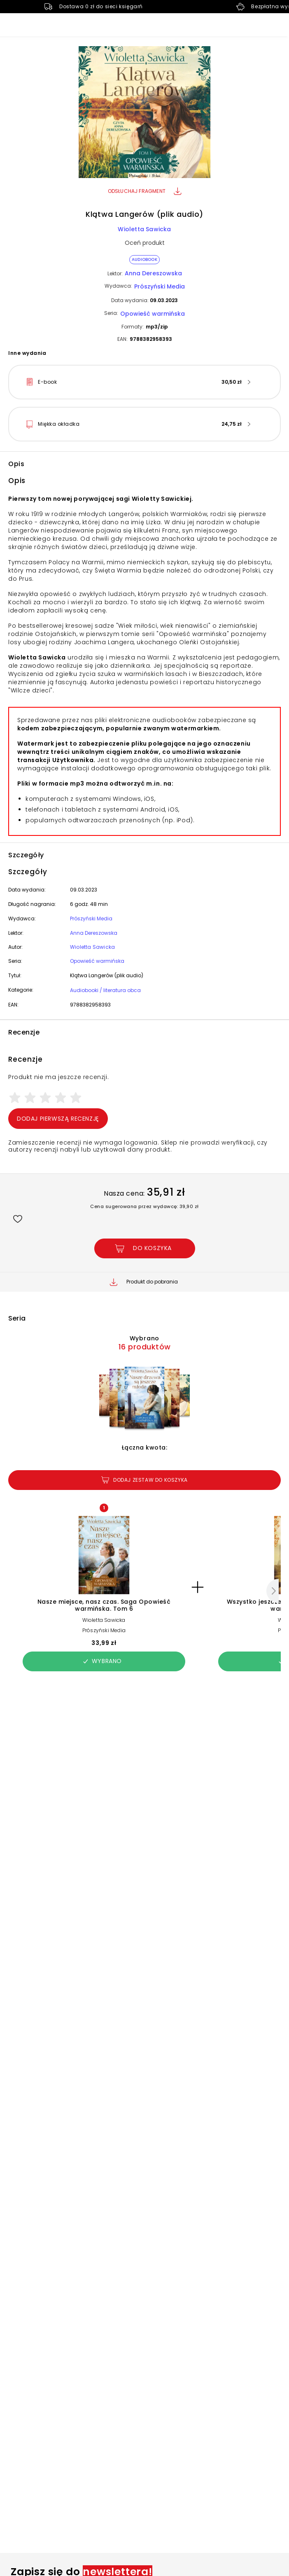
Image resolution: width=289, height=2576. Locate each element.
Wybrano (102, 1661)
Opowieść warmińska (152, 314)
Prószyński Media (159, 286)
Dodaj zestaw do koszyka (144, 1480)
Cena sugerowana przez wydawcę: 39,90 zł (144, 1206)
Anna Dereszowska (153, 273)
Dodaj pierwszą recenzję (58, 1118)
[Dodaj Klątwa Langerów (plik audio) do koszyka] (144, 1248)
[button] (144, 113)
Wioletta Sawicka (144, 229)
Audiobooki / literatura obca (105, 990)
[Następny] (272, 1591)
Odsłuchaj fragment (145, 191)
